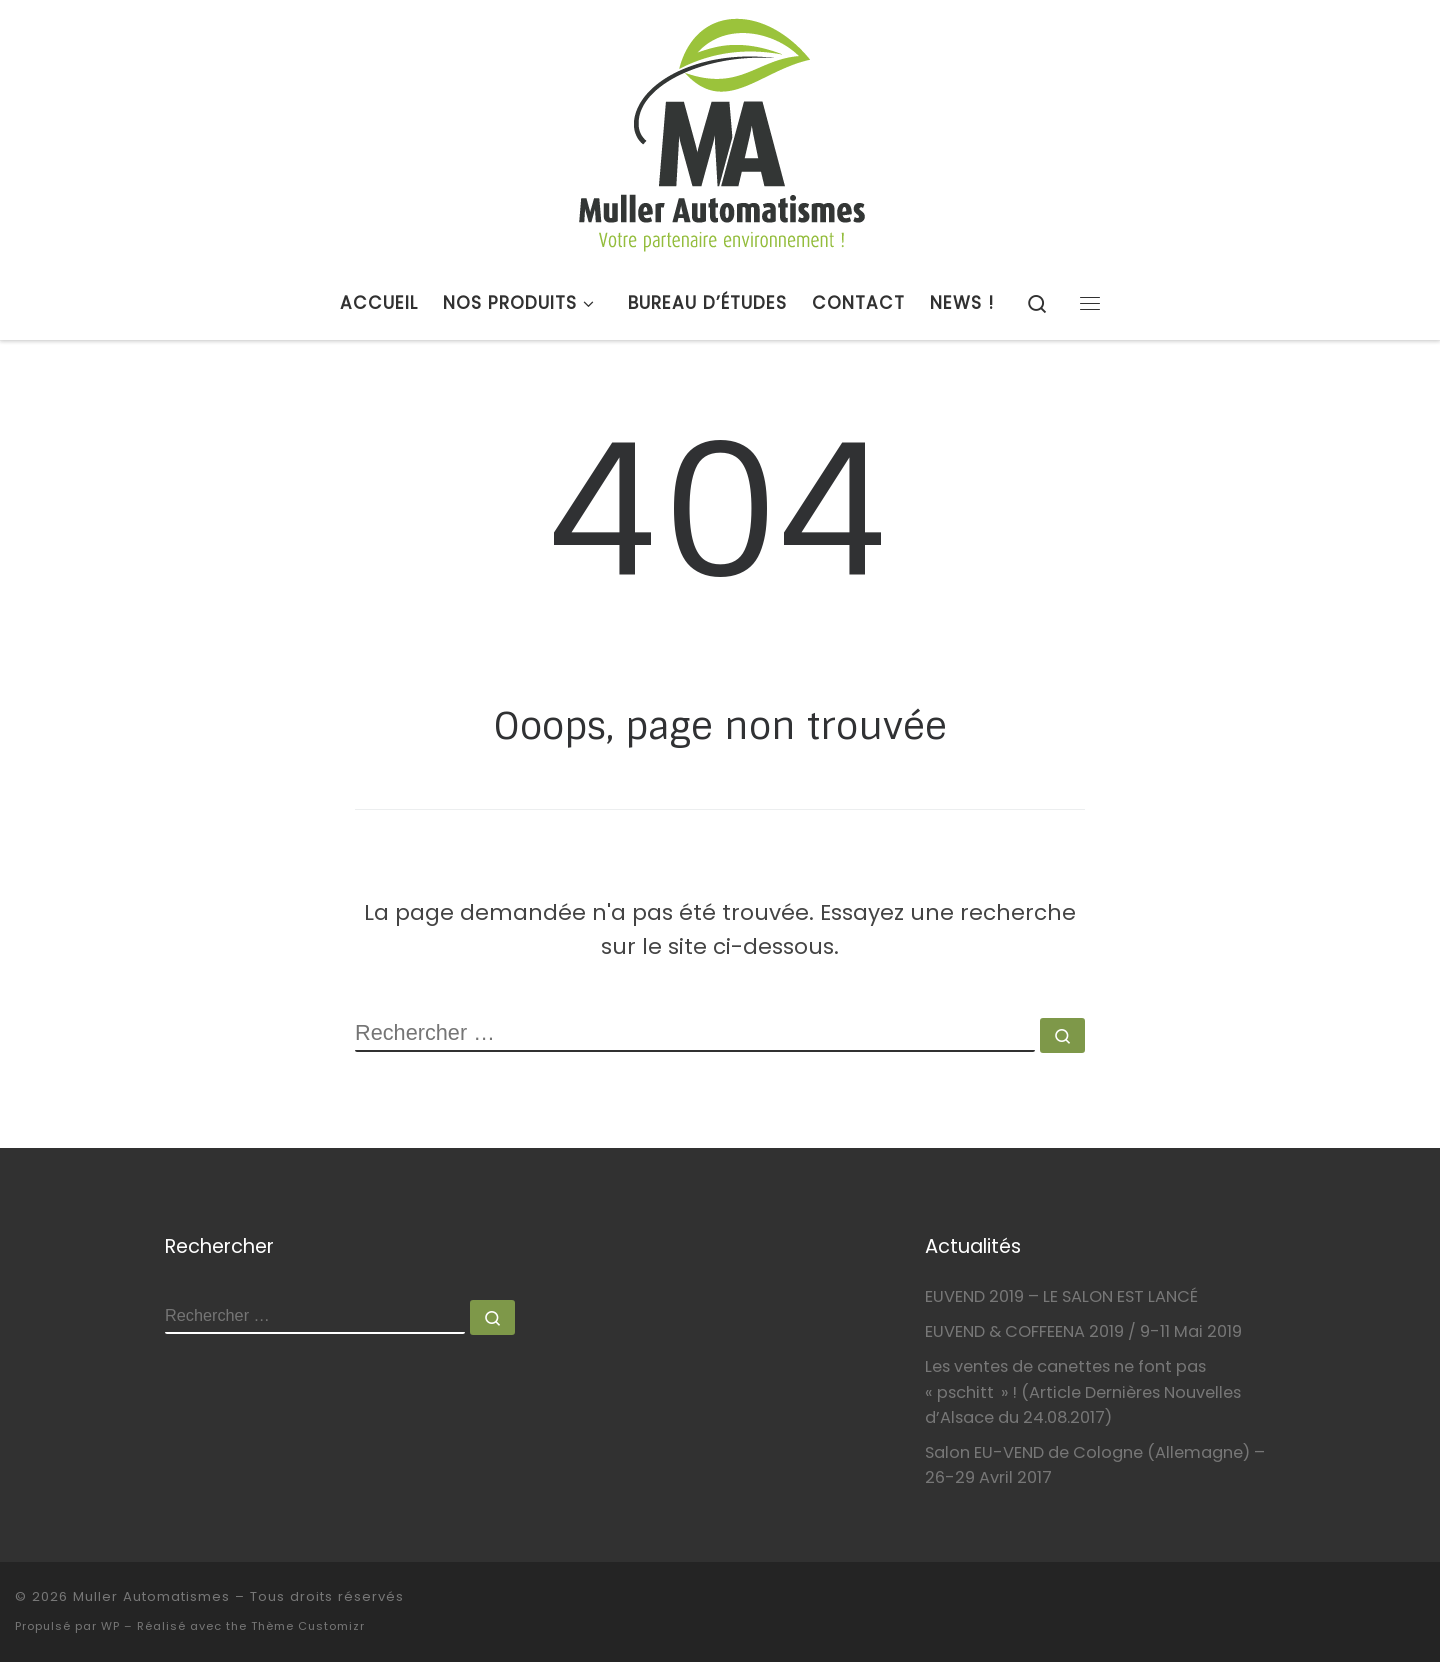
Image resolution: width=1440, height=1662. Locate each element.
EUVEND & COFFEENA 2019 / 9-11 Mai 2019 (1083, 1331)
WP (110, 1626)
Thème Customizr (308, 1626)
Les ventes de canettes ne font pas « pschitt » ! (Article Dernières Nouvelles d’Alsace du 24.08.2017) (1083, 1391)
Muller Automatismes (151, 1596)
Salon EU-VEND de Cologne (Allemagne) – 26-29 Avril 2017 (1095, 1465)
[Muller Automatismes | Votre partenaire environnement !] (720, 131)
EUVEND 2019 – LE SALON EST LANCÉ (1061, 1296)
